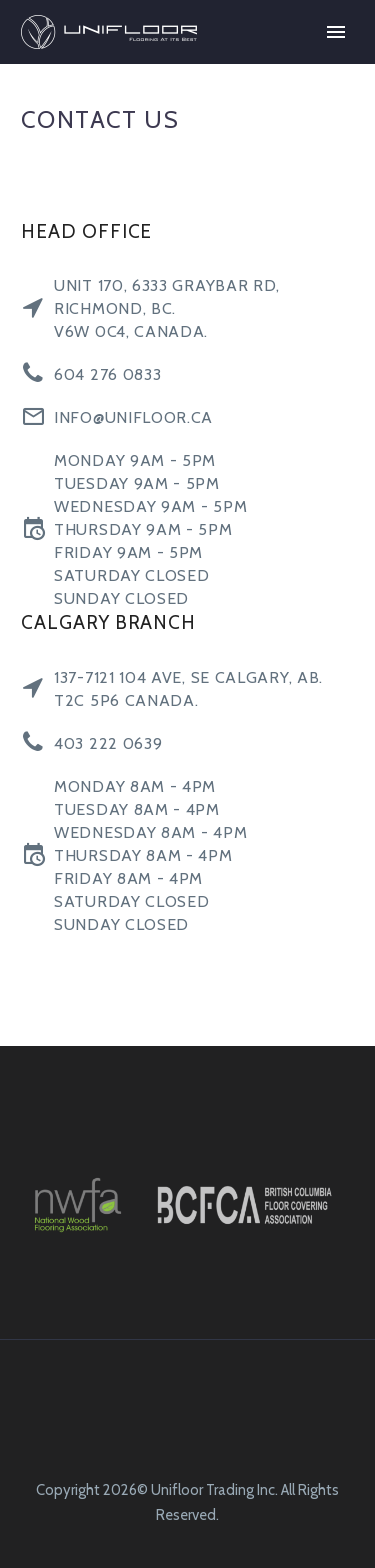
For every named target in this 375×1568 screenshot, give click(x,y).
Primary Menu (336, 32)
